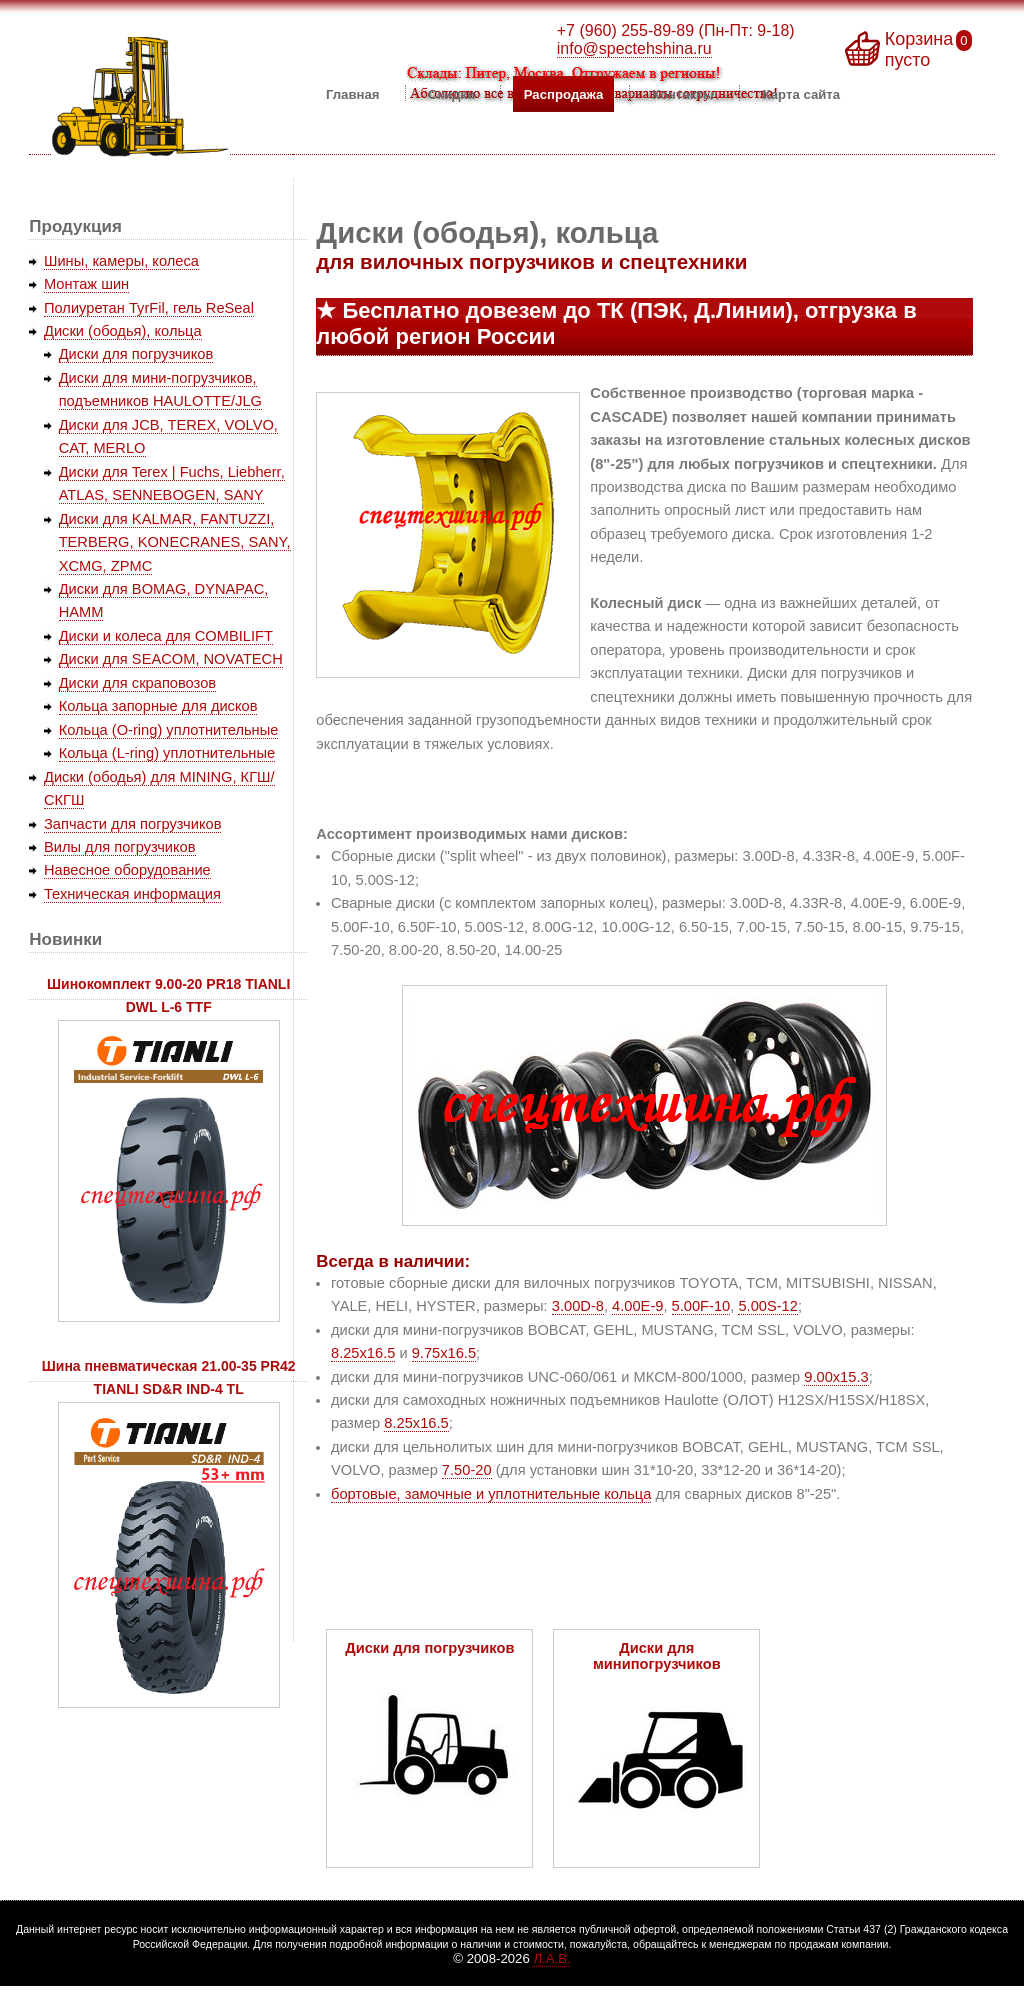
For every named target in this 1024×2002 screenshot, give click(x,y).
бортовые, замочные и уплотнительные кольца (491, 1494)
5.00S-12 (767, 1306)
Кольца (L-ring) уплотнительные (167, 753)
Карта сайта (802, 93)
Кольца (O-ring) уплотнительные (169, 730)
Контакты (683, 93)
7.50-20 (467, 1470)
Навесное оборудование (127, 870)
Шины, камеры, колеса (121, 261)
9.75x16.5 (444, 1353)
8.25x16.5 (363, 1353)
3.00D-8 (578, 1306)
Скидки (451, 93)
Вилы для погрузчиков (120, 847)
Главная (353, 93)
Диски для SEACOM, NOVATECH (171, 659)
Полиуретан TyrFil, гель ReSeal (149, 308)
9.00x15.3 (836, 1377)
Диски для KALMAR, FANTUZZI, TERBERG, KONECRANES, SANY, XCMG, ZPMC (175, 542)
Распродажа (564, 93)
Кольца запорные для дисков (158, 706)
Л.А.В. (551, 1958)
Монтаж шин (86, 284)
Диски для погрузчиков (136, 354)
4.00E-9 (637, 1306)
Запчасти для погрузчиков (132, 824)
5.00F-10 (701, 1306)
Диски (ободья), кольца (123, 331)
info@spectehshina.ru (634, 48)
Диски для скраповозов (137, 683)
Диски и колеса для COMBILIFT (166, 636)
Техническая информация (132, 894)
